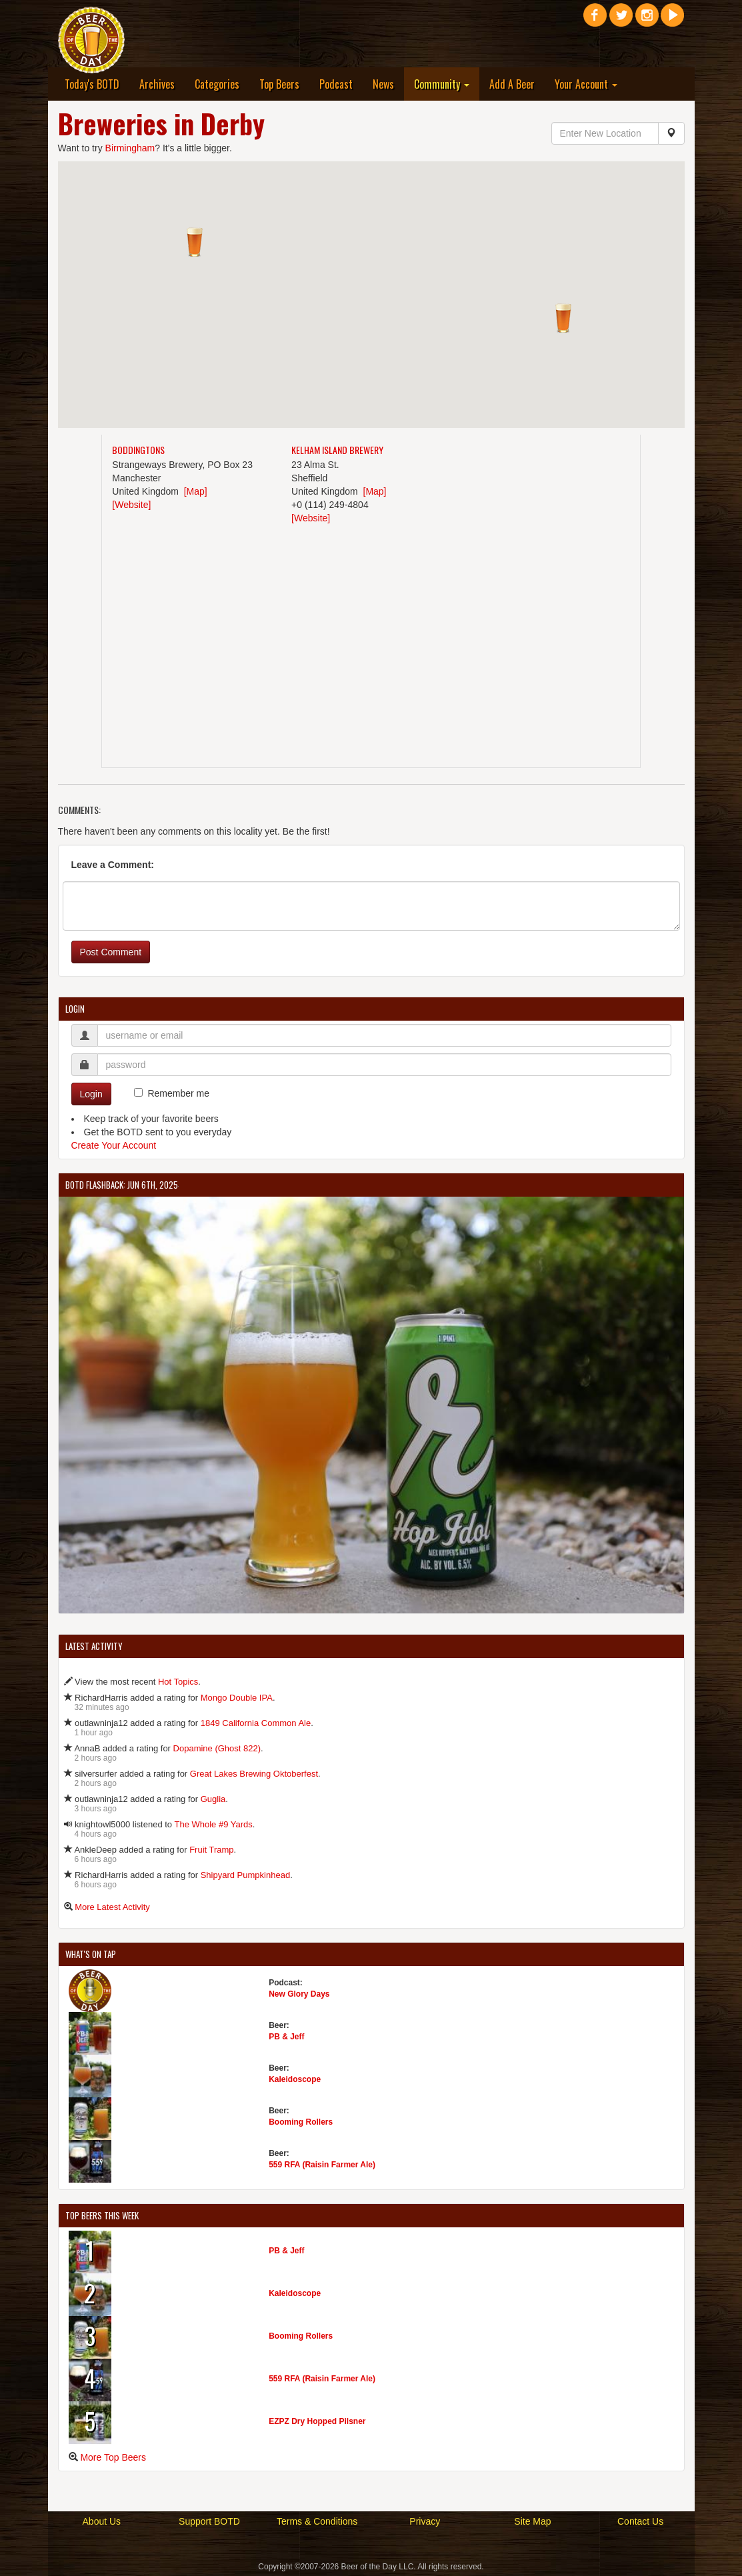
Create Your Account (114, 1145)
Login (91, 1094)
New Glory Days (299, 1994)
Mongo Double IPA (237, 1698)
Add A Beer (512, 84)
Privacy (424, 2521)
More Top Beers (113, 2457)
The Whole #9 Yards (213, 1824)
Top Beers (279, 84)
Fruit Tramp (211, 1850)
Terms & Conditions (317, 2521)
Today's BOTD (92, 84)
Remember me (178, 1093)
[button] (195, 242)
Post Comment (111, 952)
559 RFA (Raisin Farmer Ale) (322, 2164)
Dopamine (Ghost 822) (217, 1748)
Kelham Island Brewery (337, 450)
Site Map (532, 2521)
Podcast (336, 84)
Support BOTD (209, 2521)
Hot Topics (178, 1682)
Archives (157, 84)
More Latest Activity (112, 1907)
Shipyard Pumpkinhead (245, 1875)
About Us (102, 2521)
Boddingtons (138, 450)
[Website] (131, 504)
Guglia (213, 1799)
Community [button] (441, 84)
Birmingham (130, 148)
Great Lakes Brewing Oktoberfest (254, 1774)
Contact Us (640, 2521)
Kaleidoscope (295, 2079)
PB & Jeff (286, 2036)
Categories (217, 84)
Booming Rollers (301, 2122)
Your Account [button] (586, 84)
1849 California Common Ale (256, 1723)
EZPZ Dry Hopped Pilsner (317, 2421)
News (383, 84)
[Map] (195, 491)
